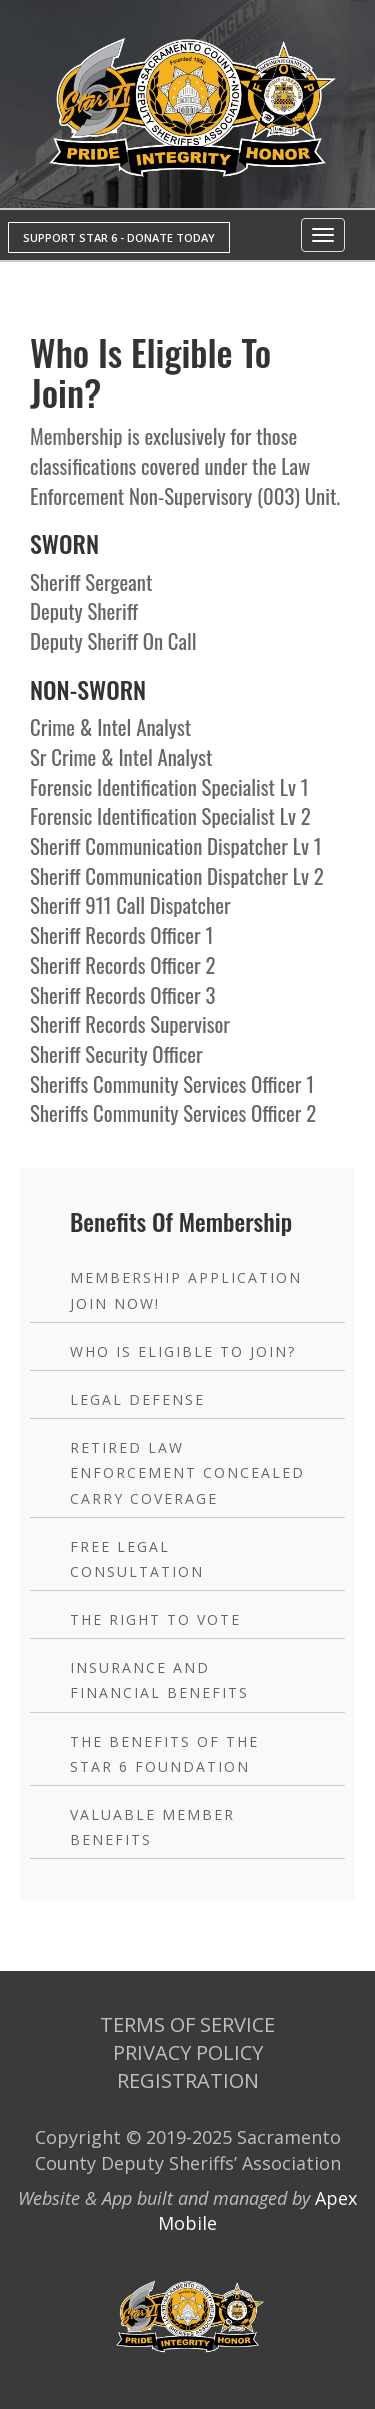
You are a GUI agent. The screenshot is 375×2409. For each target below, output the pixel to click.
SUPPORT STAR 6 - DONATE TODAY (119, 237)
